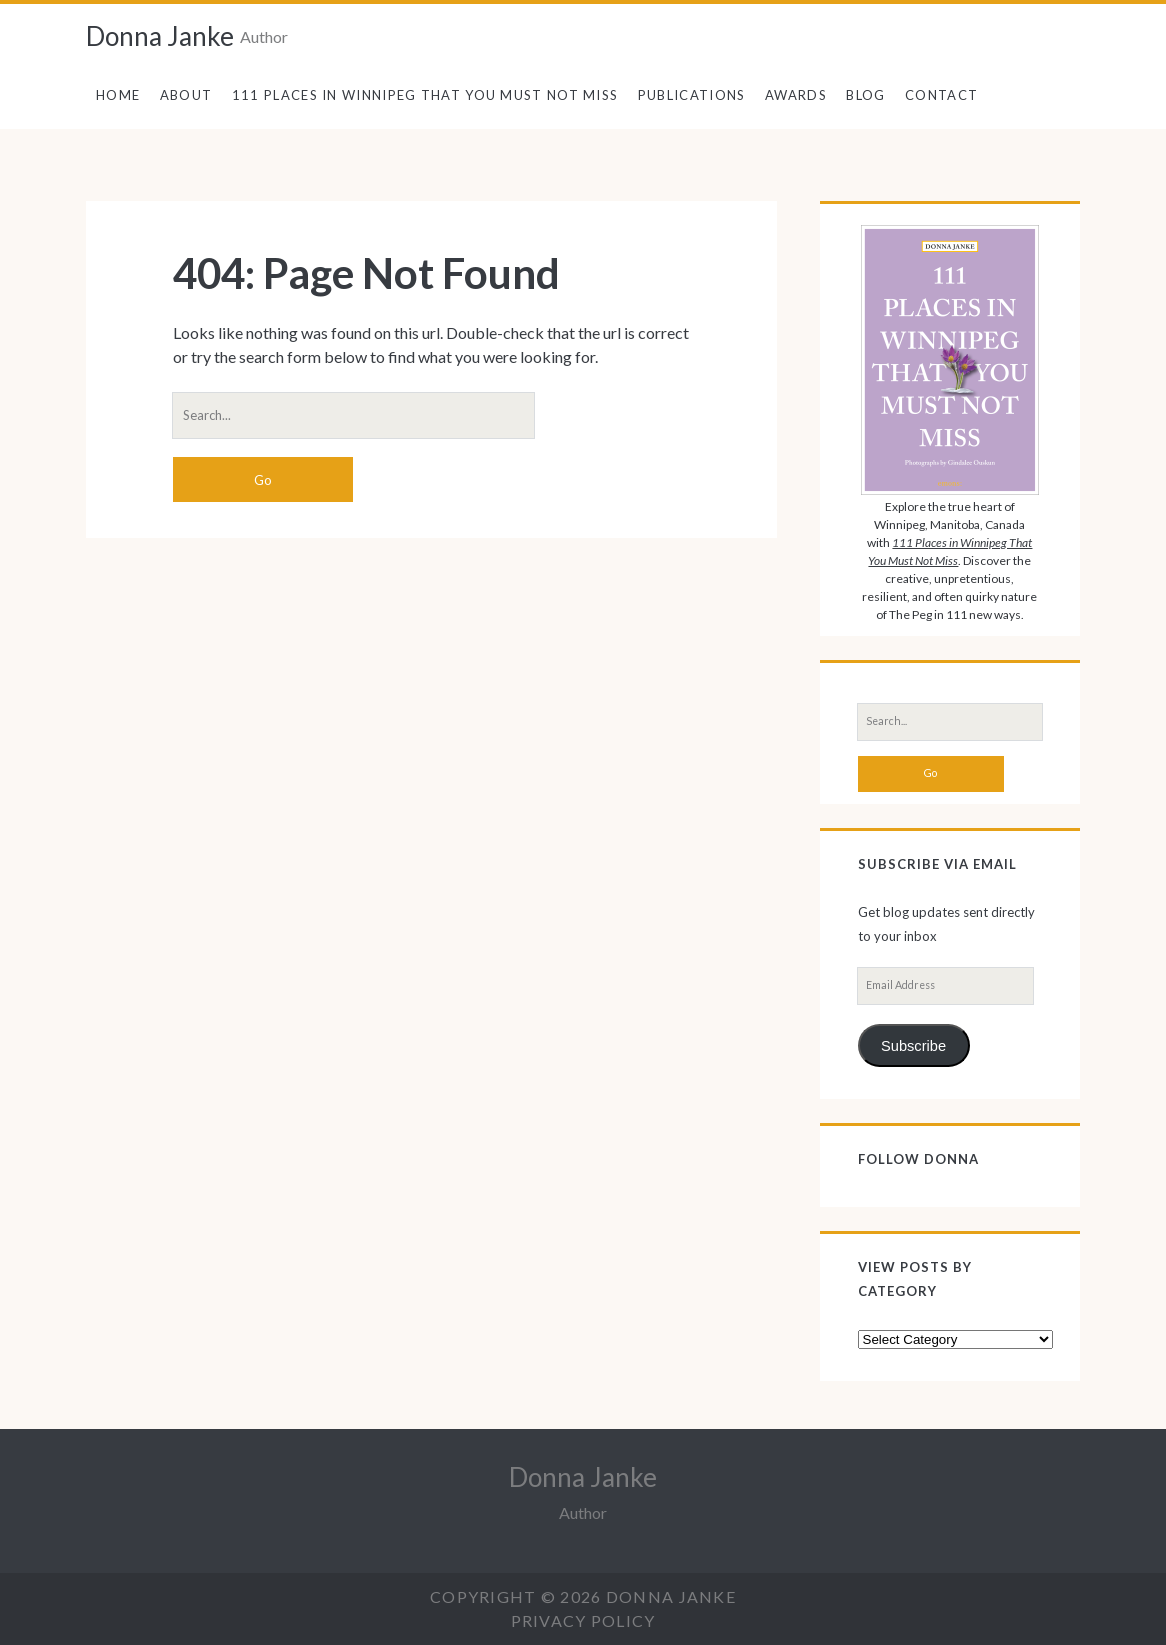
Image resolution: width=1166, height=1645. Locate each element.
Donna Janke (160, 36)
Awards (796, 95)
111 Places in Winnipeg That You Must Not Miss (425, 95)
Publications (692, 95)
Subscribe (913, 1046)
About (186, 95)
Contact (941, 95)
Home (118, 95)
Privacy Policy (583, 1620)
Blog (865, 95)
